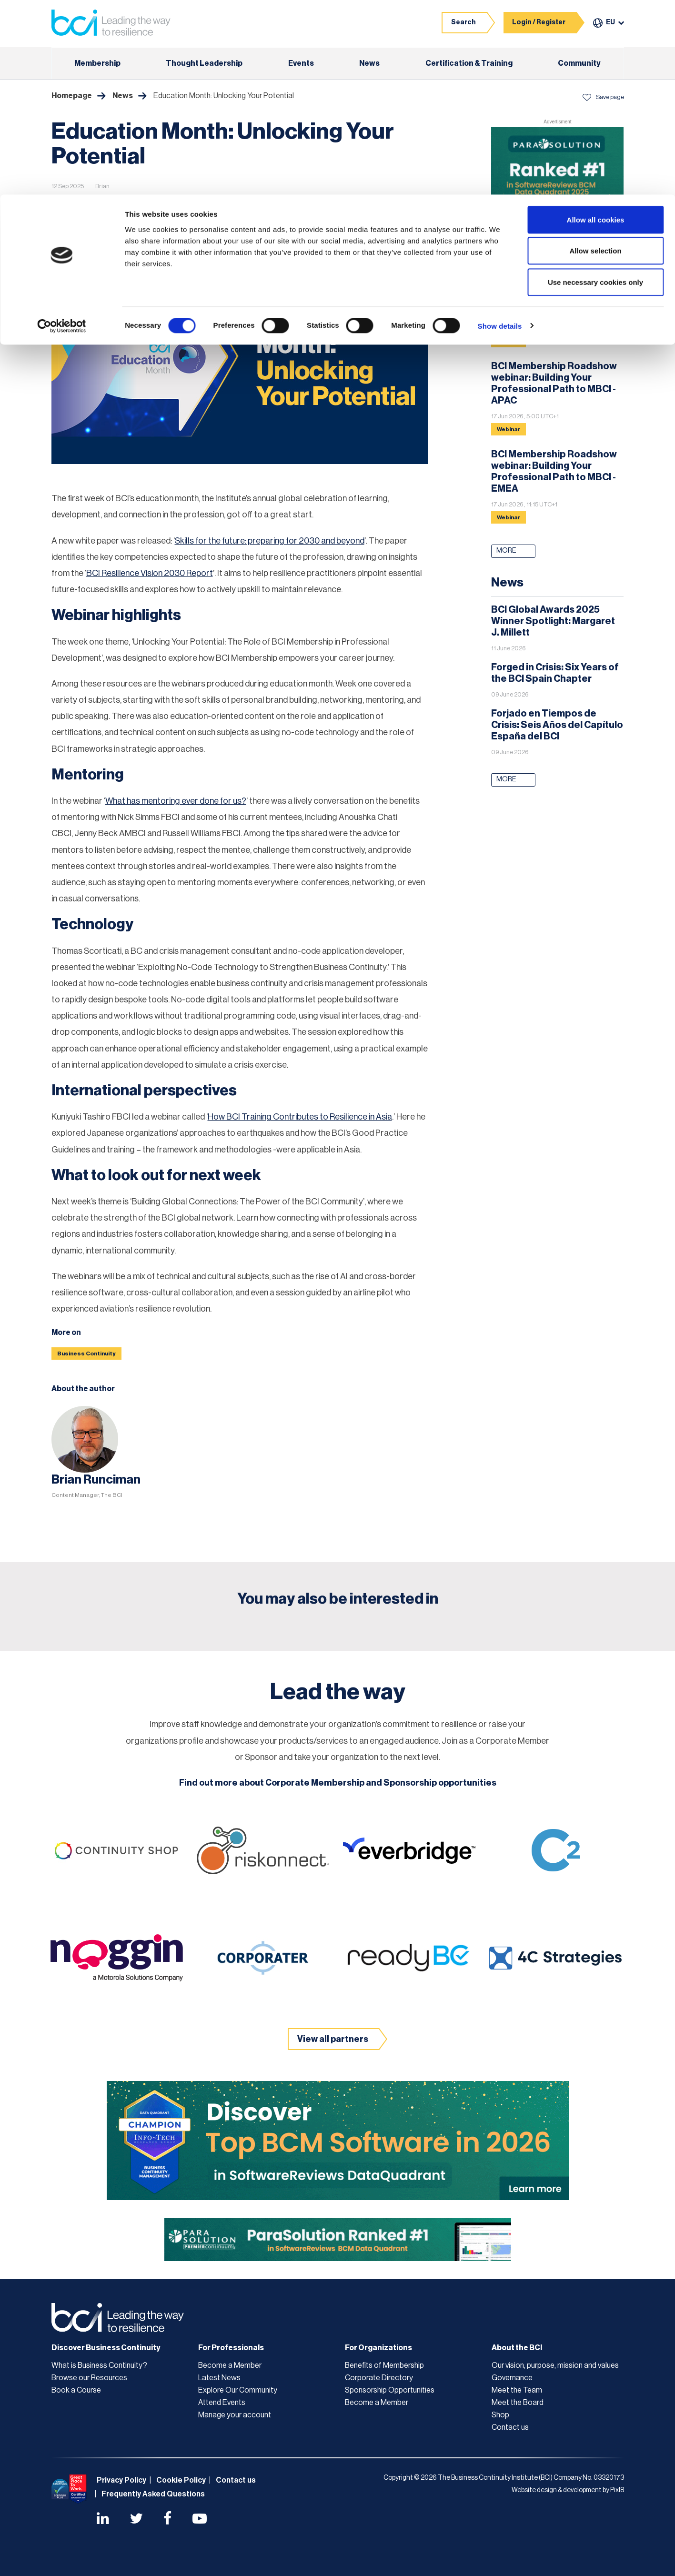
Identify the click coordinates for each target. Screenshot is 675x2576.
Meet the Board (518, 2402)
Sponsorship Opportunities (389, 2390)
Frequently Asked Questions (153, 2494)
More (506, 550)
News (67, 207)
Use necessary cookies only (595, 87)
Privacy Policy (121, 2480)
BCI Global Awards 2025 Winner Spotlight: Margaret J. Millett (553, 621)
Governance (512, 2378)
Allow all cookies (596, 25)
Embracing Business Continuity (136, 207)
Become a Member (230, 2365)
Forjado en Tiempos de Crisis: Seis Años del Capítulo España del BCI (557, 725)
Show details (500, 131)
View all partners (332, 2039)
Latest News (219, 2378)
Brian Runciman (96, 1480)
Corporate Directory (379, 2378)
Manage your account (234, 2415)
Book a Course (76, 2390)
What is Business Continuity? (99, 2365)
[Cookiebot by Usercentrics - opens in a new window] (61, 131)
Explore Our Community (237, 2390)
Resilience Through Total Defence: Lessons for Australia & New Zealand (548, 301)
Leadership (333, 207)
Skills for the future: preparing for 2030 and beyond (269, 540)
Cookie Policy (181, 2480)
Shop (500, 2415)
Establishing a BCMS (268, 207)
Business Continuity (86, 1353)
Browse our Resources (89, 2378)
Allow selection (595, 56)
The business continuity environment (232, 226)
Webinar (508, 341)
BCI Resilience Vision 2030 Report (149, 573)
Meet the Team (517, 2390)
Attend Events (221, 2402)
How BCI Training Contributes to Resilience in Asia (300, 1116)
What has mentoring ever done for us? (175, 801)
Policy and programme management (109, 226)
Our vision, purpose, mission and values (555, 2365)
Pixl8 (617, 2490)
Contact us (510, 2427)
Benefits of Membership (384, 2365)
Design (210, 207)
